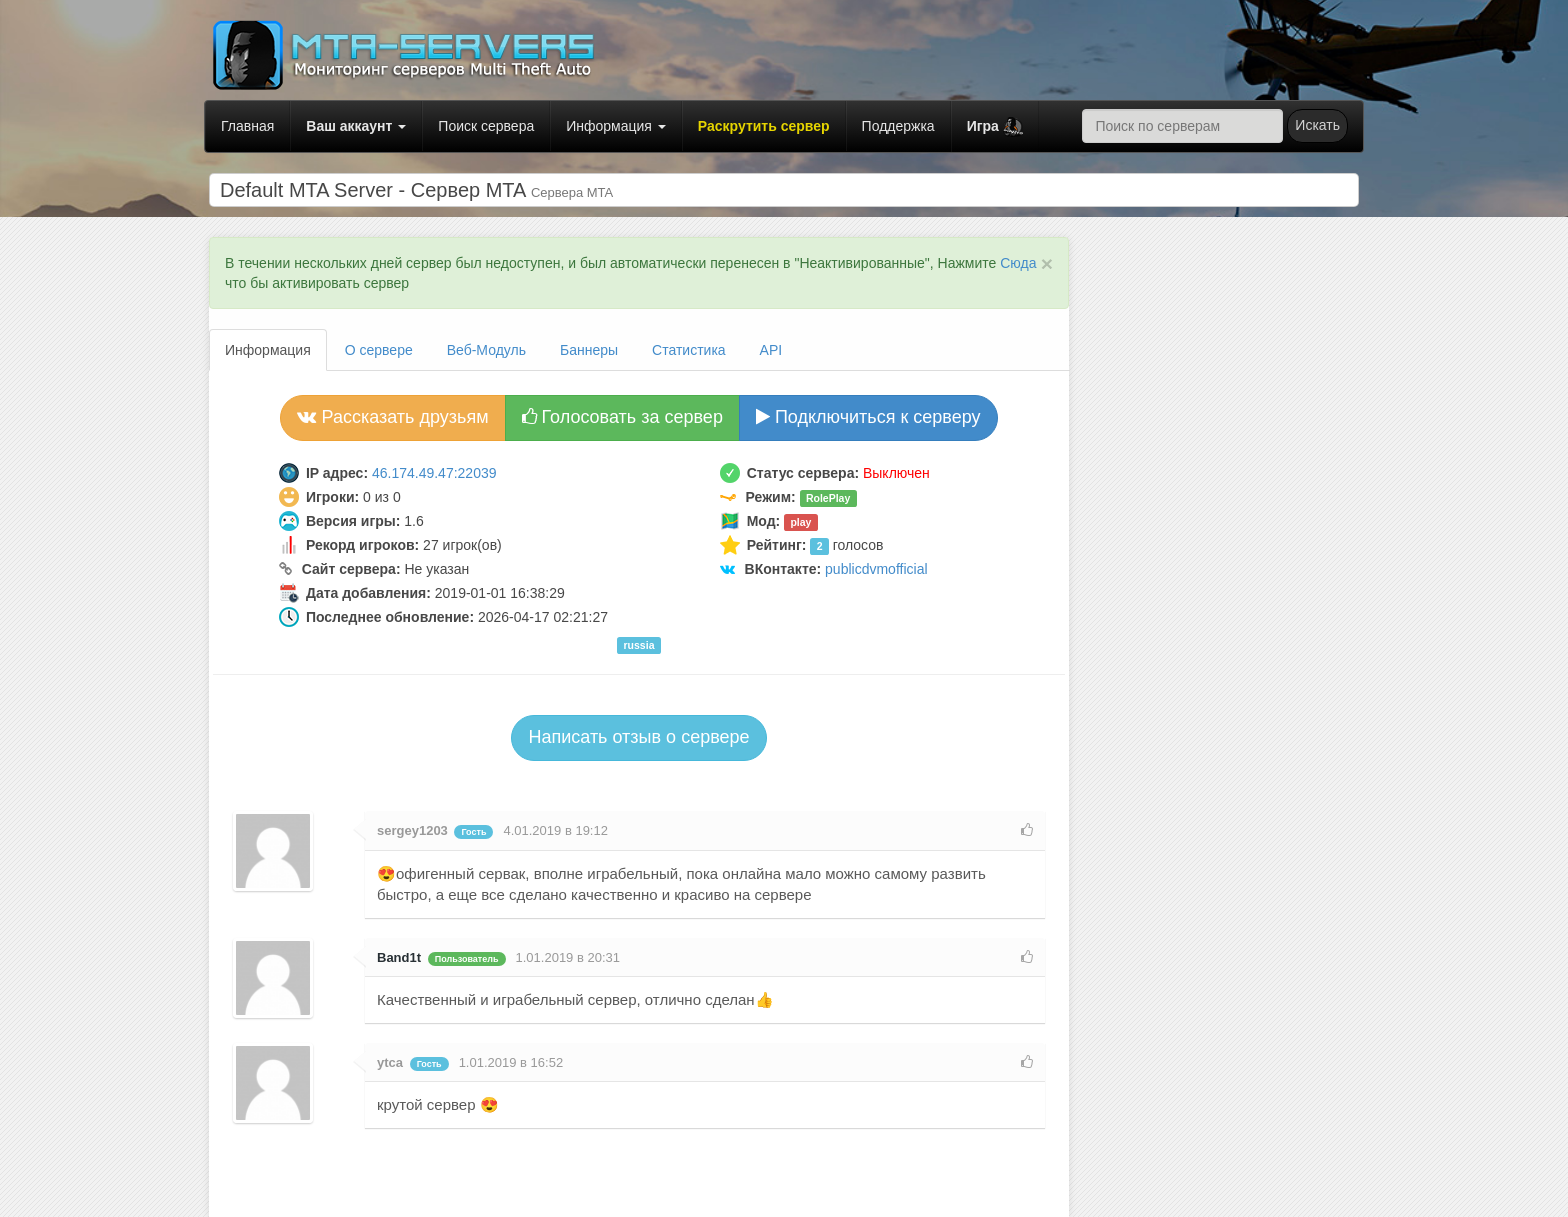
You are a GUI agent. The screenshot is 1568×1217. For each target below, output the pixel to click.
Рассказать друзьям (392, 417)
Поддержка (898, 126)
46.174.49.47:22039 (434, 473)
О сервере (379, 350)
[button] (995, 126)
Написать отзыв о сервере (638, 737)
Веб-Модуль (486, 350)
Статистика (689, 350)
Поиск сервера (486, 126)
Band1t (399, 957)
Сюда (1018, 263)
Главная (247, 126)
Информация (616, 126)
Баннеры (589, 350)
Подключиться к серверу (868, 417)
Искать (1317, 125)
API (771, 350)
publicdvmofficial (876, 569)
